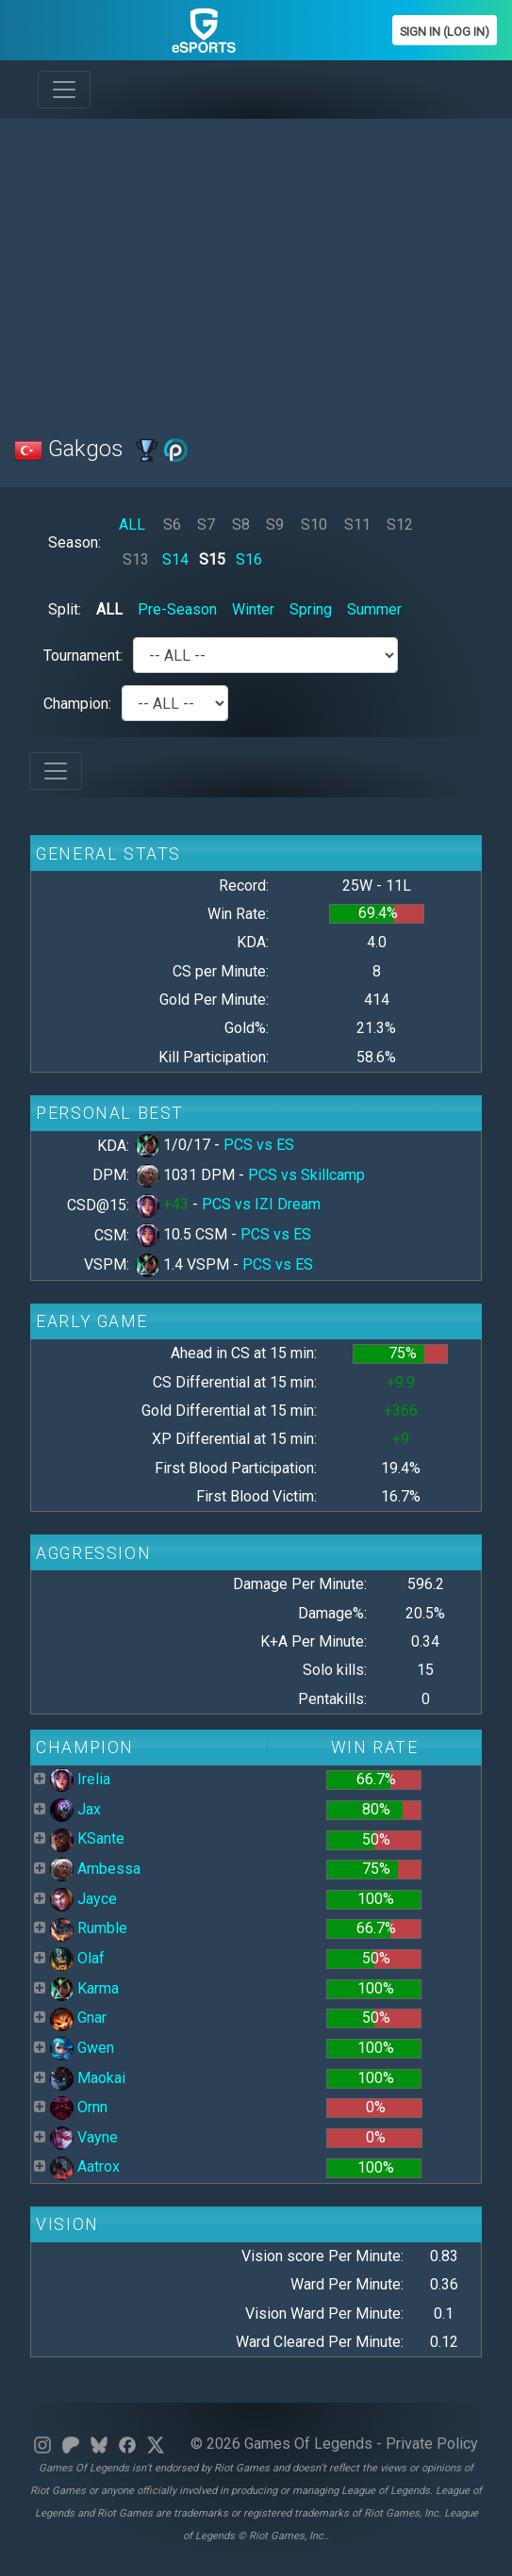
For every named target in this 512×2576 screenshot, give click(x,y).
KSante (87, 1838)
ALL (132, 524)
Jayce (83, 1899)
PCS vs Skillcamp (306, 1175)
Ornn (78, 2107)
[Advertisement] (256, 266)
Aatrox (85, 2166)
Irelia (80, 1779)
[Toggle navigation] (64, 89)
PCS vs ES (258, 1145)
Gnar (78, 2017)
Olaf (77, 1958)
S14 (175, 559)
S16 (249, 559)
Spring (310, 609)
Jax (75, 1809)
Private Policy (432, 2444)
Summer (374, 609)
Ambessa (95, 1869)
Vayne (84, 2137)
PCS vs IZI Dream (261, 1204)
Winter (253, 609)
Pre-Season (177, 609)
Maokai (87, 2078)
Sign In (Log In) (444, 32)
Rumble (88, 1928)
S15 (212, 559)
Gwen (82, 2048)
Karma (84, 1988)
